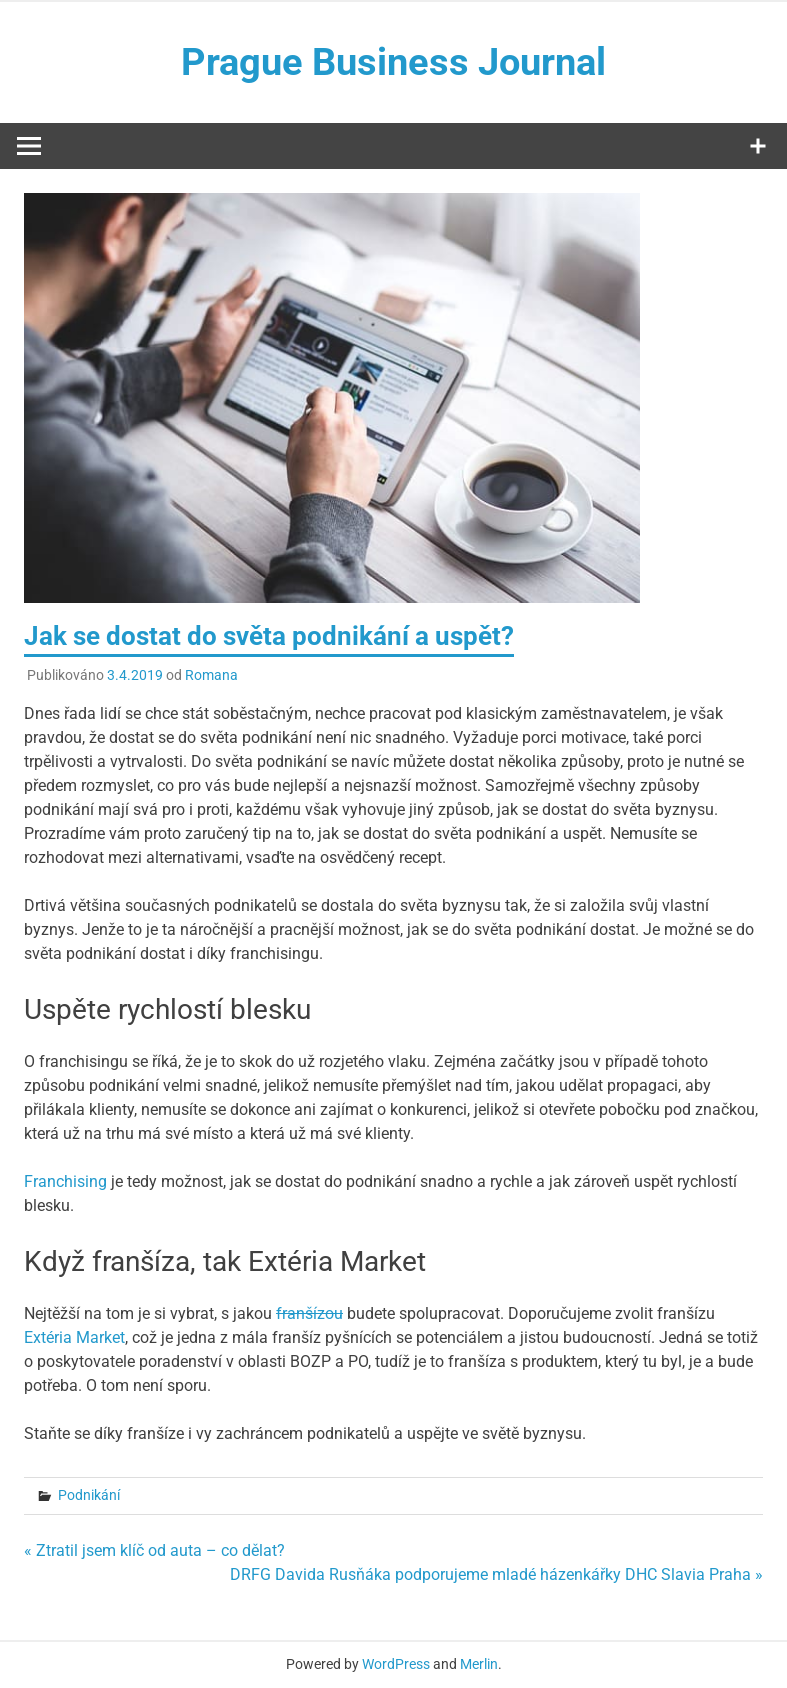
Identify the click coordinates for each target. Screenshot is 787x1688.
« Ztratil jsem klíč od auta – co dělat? (154, 1550)
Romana (211, 675)
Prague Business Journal (393, 62)
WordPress (396, 1664)
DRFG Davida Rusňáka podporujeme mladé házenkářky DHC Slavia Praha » (496, 1574)
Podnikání (89, 1495)
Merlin (479, 1664)
